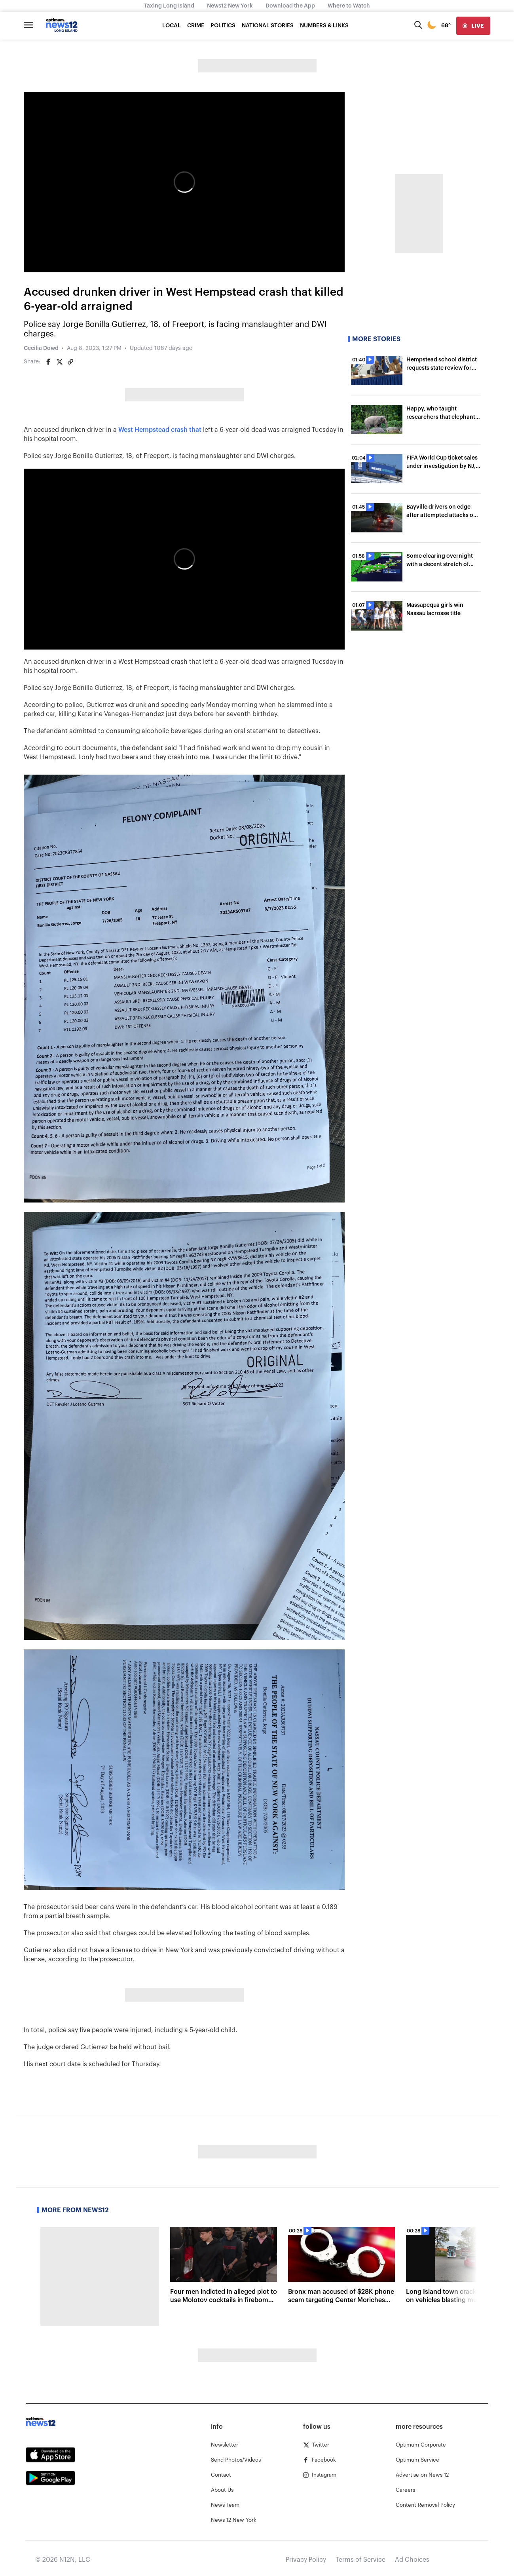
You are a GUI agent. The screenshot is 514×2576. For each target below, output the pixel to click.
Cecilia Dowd (41, 348)
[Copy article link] (70, 362)
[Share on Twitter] (59, 362)
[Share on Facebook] (48, 362)
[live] (473, 26)
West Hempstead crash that (159, 430)
